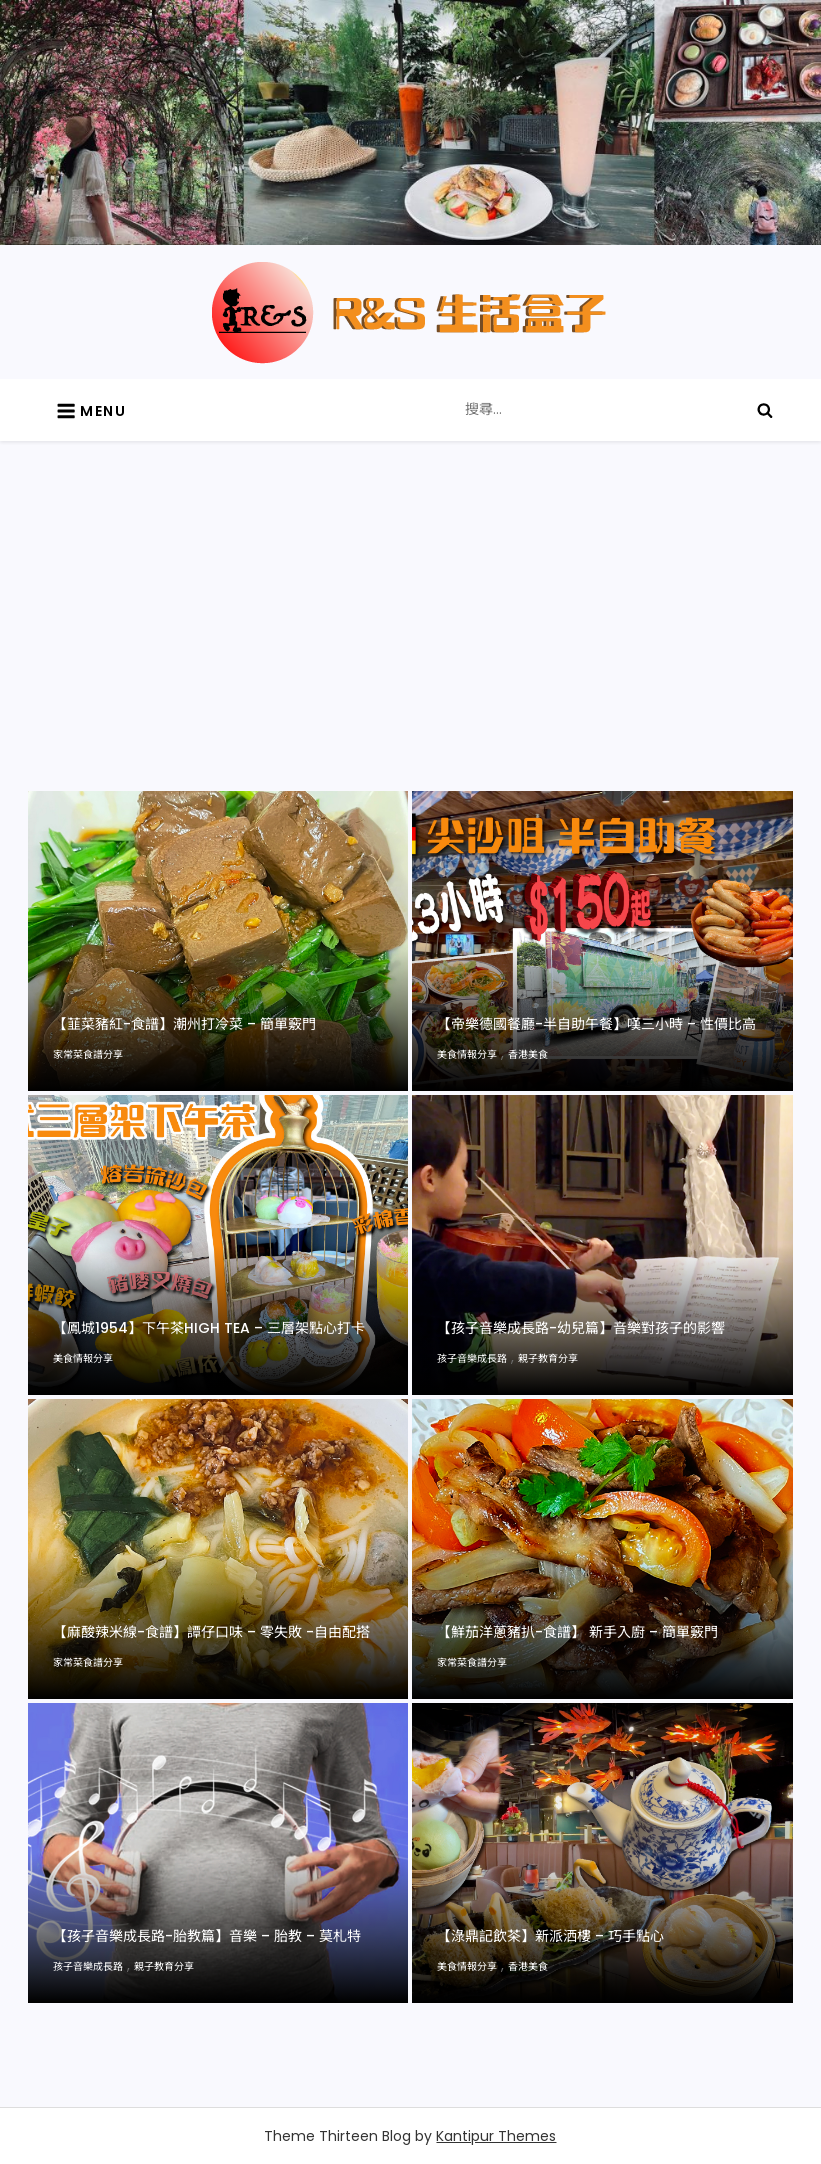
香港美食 (528, 1054)
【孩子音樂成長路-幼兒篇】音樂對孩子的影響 (581, 1328)
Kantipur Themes (496, 2136)
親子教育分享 (548, 1358)
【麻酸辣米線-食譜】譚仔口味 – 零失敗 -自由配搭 (211, 1632)
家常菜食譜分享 (88, 1054)
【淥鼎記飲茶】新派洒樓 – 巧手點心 (550, 1936)
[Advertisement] (410, 641)
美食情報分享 (467, 1054)
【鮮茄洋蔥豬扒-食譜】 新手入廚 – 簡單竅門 (577, 1632)
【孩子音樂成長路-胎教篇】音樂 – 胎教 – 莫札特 (207, 1936)
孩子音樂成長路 (472, 1358)
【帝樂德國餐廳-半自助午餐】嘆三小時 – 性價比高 (596, 1024)
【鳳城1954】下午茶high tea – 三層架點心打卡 (209, 1328)
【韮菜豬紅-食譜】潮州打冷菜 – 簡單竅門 (184, 1024)
